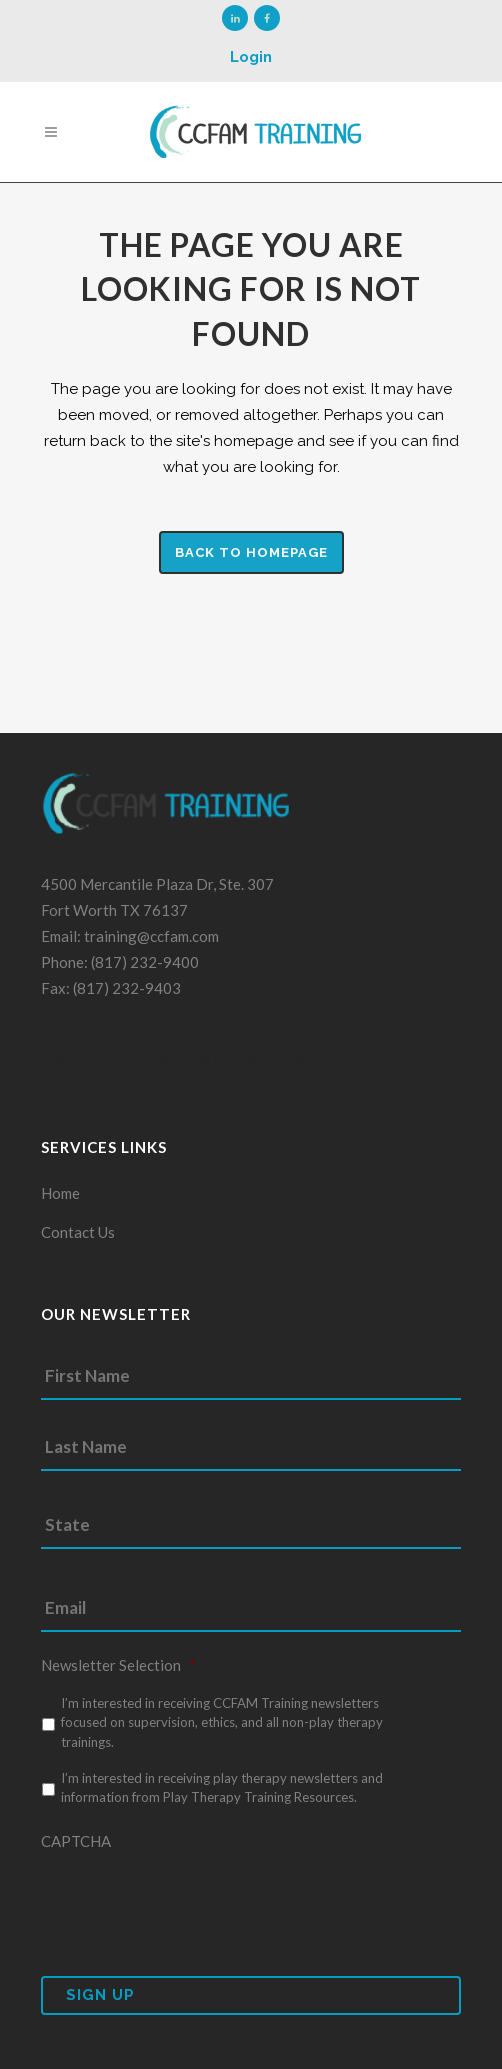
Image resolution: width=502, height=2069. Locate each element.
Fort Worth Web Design (178, 1060)
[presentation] (193, 1901)
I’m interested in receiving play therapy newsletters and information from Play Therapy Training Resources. (222, 1788)
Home (60, 1193)
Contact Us (78, 1232)
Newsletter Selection (118, 1665)
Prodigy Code (316, 1060)
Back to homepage (251, 552)
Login (251, 57)
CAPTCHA (76, 1841)
